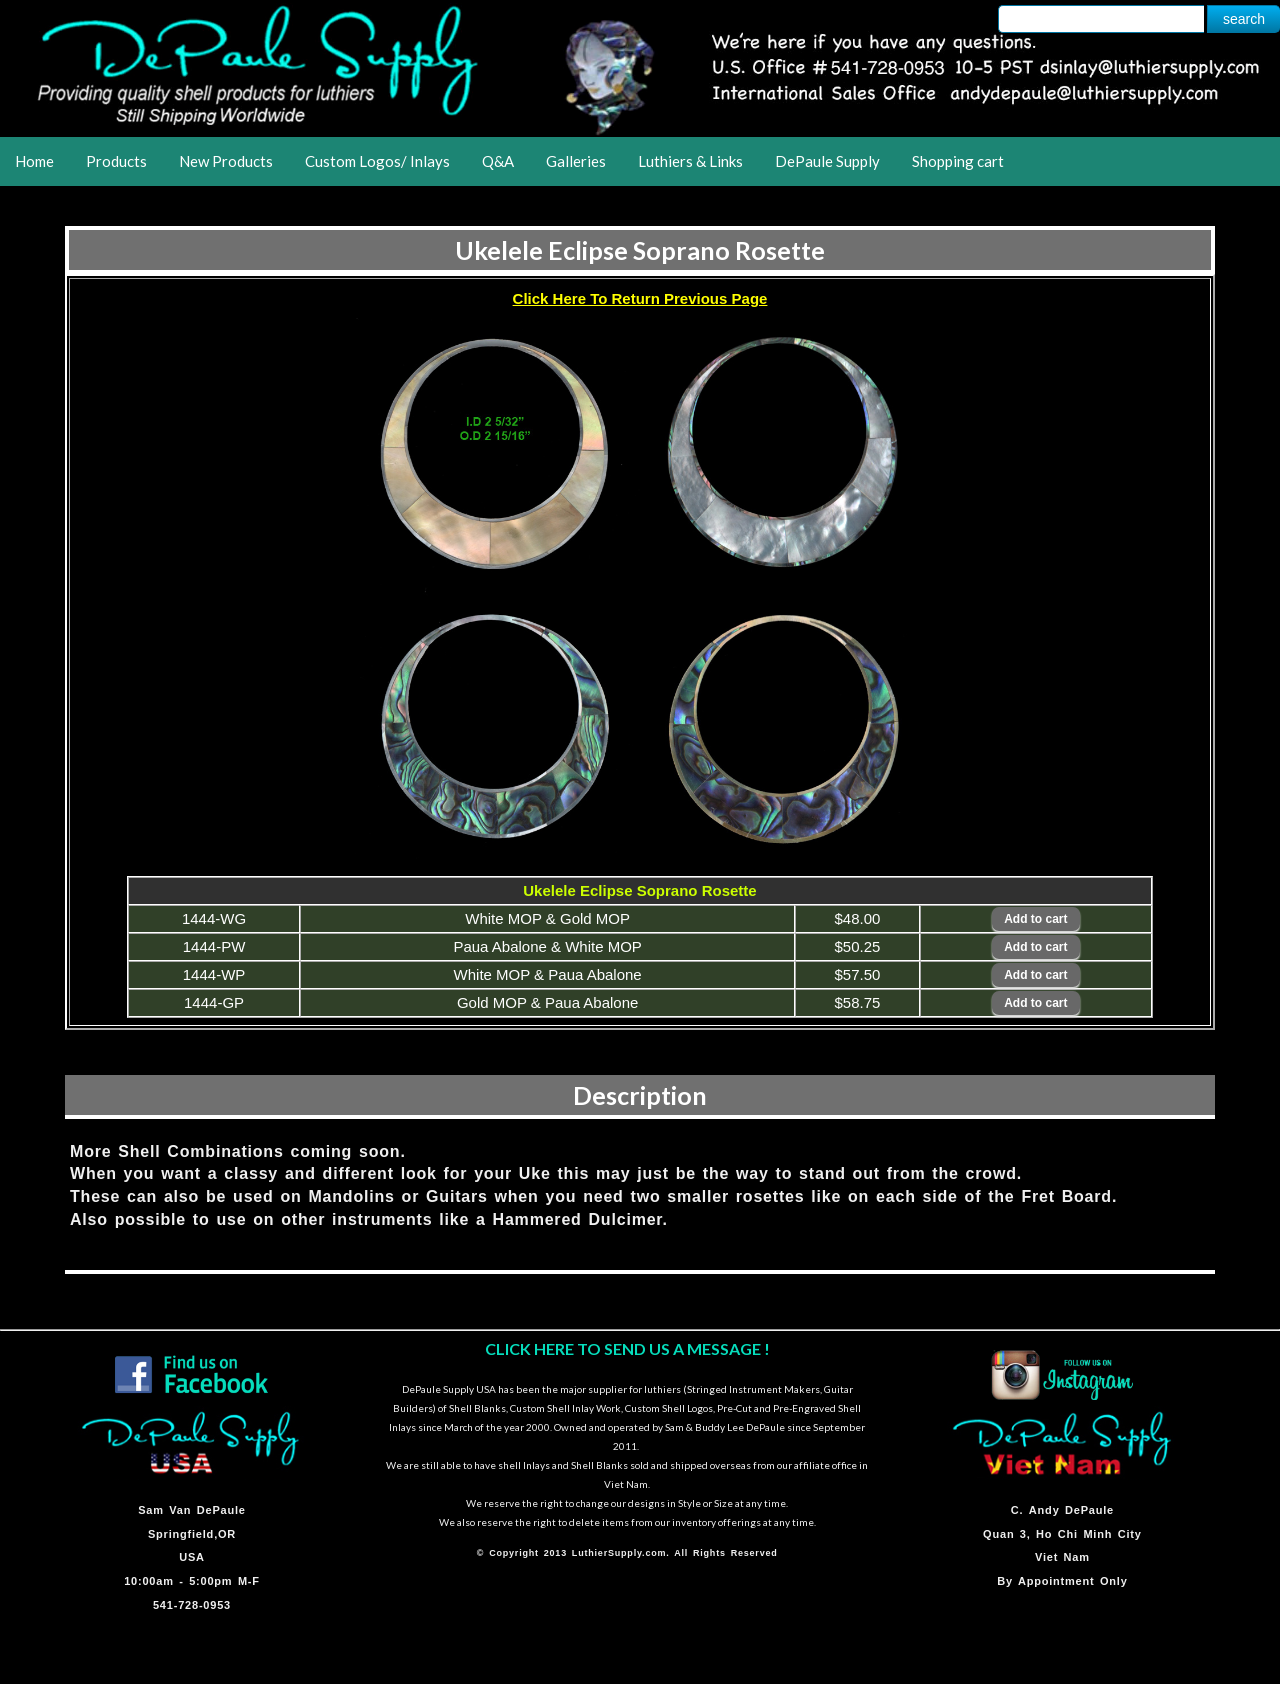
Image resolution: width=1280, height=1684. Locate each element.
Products (116, 161)
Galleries (576, 161)
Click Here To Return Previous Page (640, 298)
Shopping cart (958, 161)
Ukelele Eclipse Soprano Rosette (640, 250)
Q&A (498, 161)
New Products (226, 161)
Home (34, 161)
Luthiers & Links (690, 161)
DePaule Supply (827, 161)
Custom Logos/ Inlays (377, 161)
